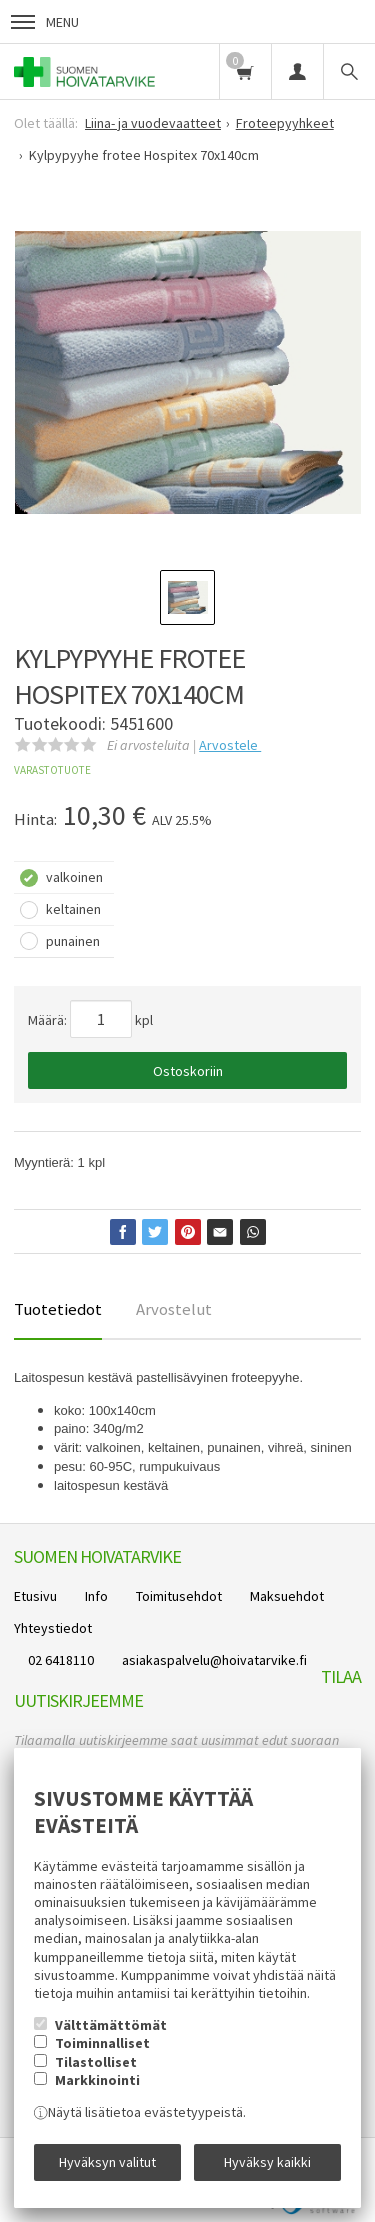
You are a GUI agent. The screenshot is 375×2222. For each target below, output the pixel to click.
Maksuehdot (287, 1596)
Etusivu (35, 1596)
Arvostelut (174, 1309)
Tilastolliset (96, 2062)
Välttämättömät (111, 2025)
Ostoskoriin (188, 1071)
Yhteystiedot (53, 1628)
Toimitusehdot (179, 1596)
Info (96, 1596)
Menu (45, 22)
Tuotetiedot (58, 1309)
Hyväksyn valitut (107, 2162)
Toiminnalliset (102, 2043)
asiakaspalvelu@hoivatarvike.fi (214, 1660)
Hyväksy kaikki (267, 2162)
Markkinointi (97, 2080)
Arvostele (230, 745)
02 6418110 (61, 1660)
